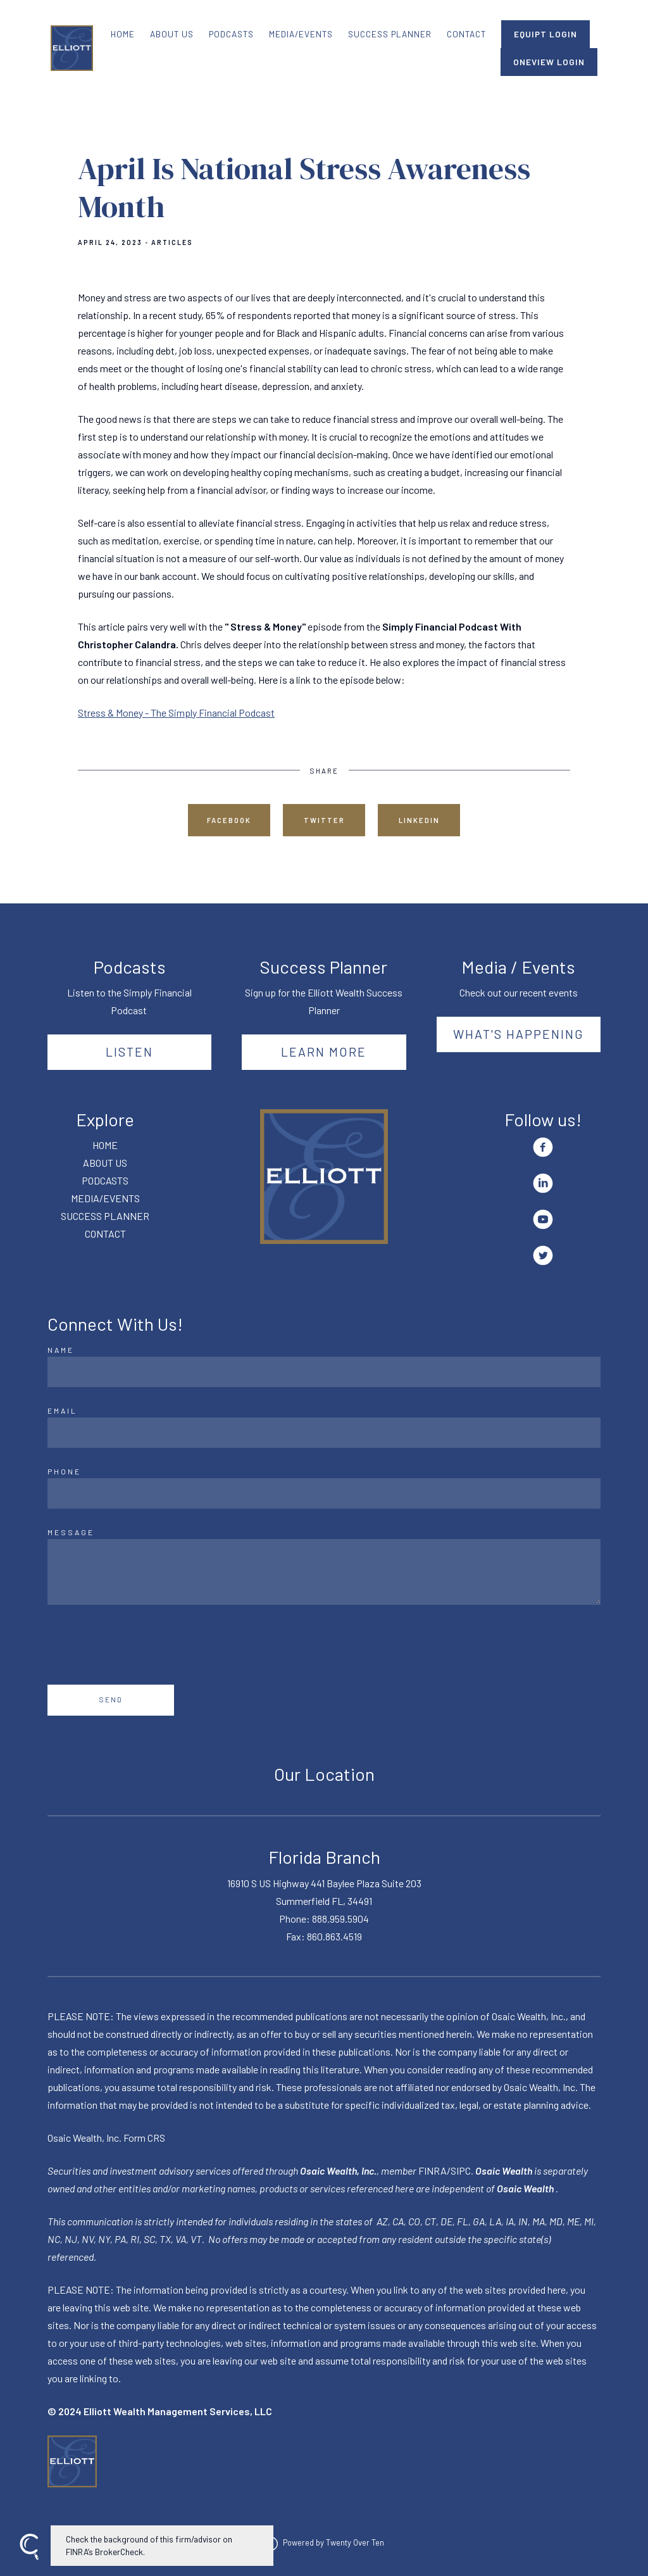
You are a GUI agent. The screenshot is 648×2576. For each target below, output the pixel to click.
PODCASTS (231, 33)
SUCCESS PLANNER (390, 33)
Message (70, 1532)
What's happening (518, 1033)
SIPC (461, 2170)
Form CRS (144, 2138)
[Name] (324, 1372)
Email (62, 1410)
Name (60, 1349)
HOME (123, 33)
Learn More (323, 1051)
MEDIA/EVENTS (301, 33)
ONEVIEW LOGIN (549, 61)
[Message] (324, 1572)
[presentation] (143, 1644)
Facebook (229, 820)
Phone (64, 1471)
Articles (172, 242)
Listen (129, 1051)
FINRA (432, 2170)
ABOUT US (172, 33)
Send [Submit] (111, 1699)
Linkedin (419, 820)
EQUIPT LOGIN (545, 33)
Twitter (324, 820)
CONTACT (466, 33)
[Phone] (324, 1493)
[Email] (324, 1432)
